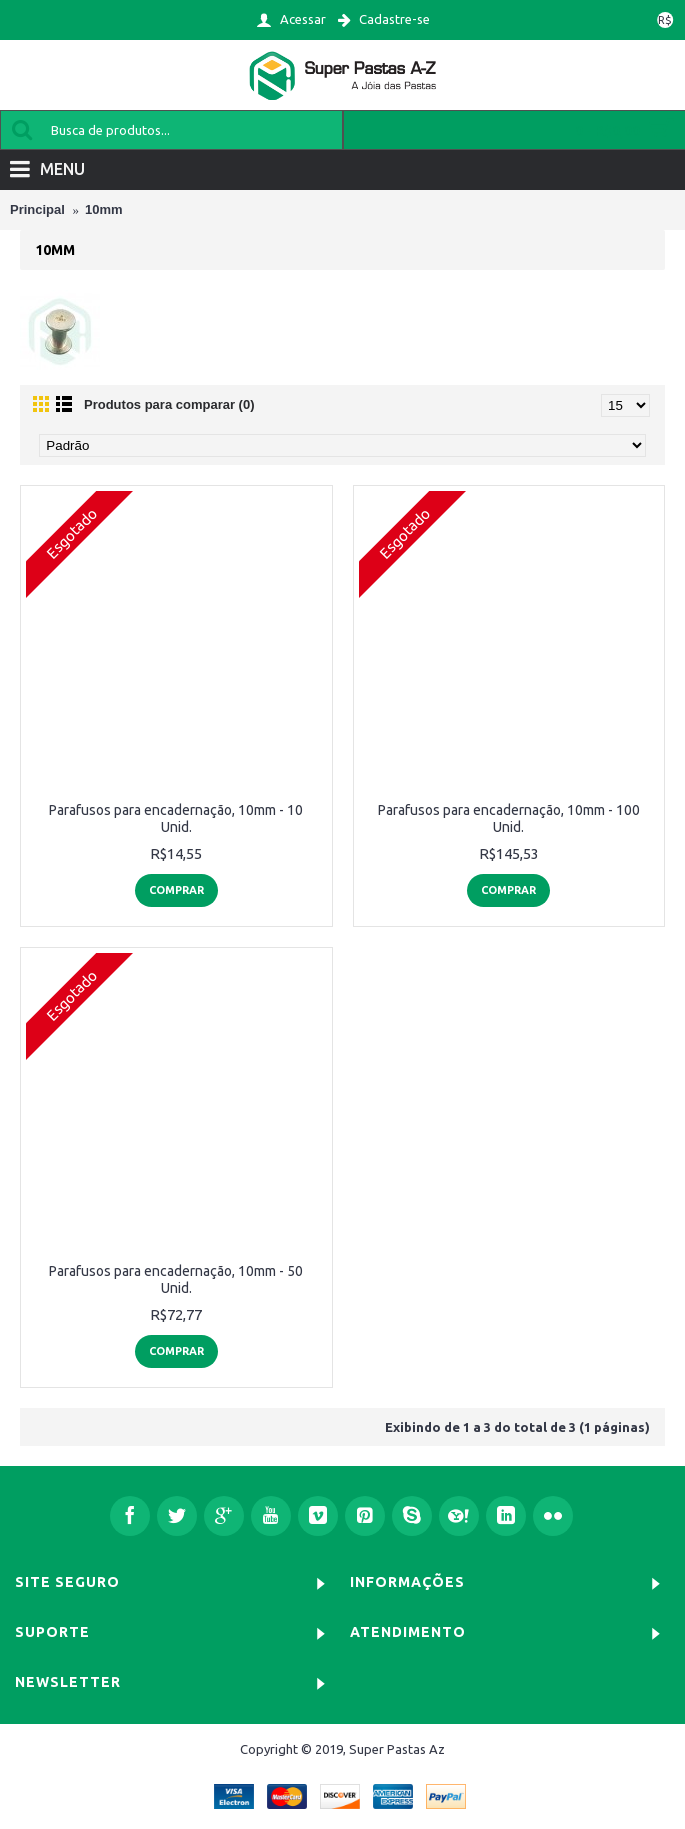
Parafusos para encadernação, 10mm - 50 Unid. (176, 1279)
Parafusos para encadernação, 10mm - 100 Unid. (509, 818)
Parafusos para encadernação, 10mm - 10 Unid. (176, 818)
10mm (104, 209)
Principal (37, 209)
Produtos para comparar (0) (169, 404)
